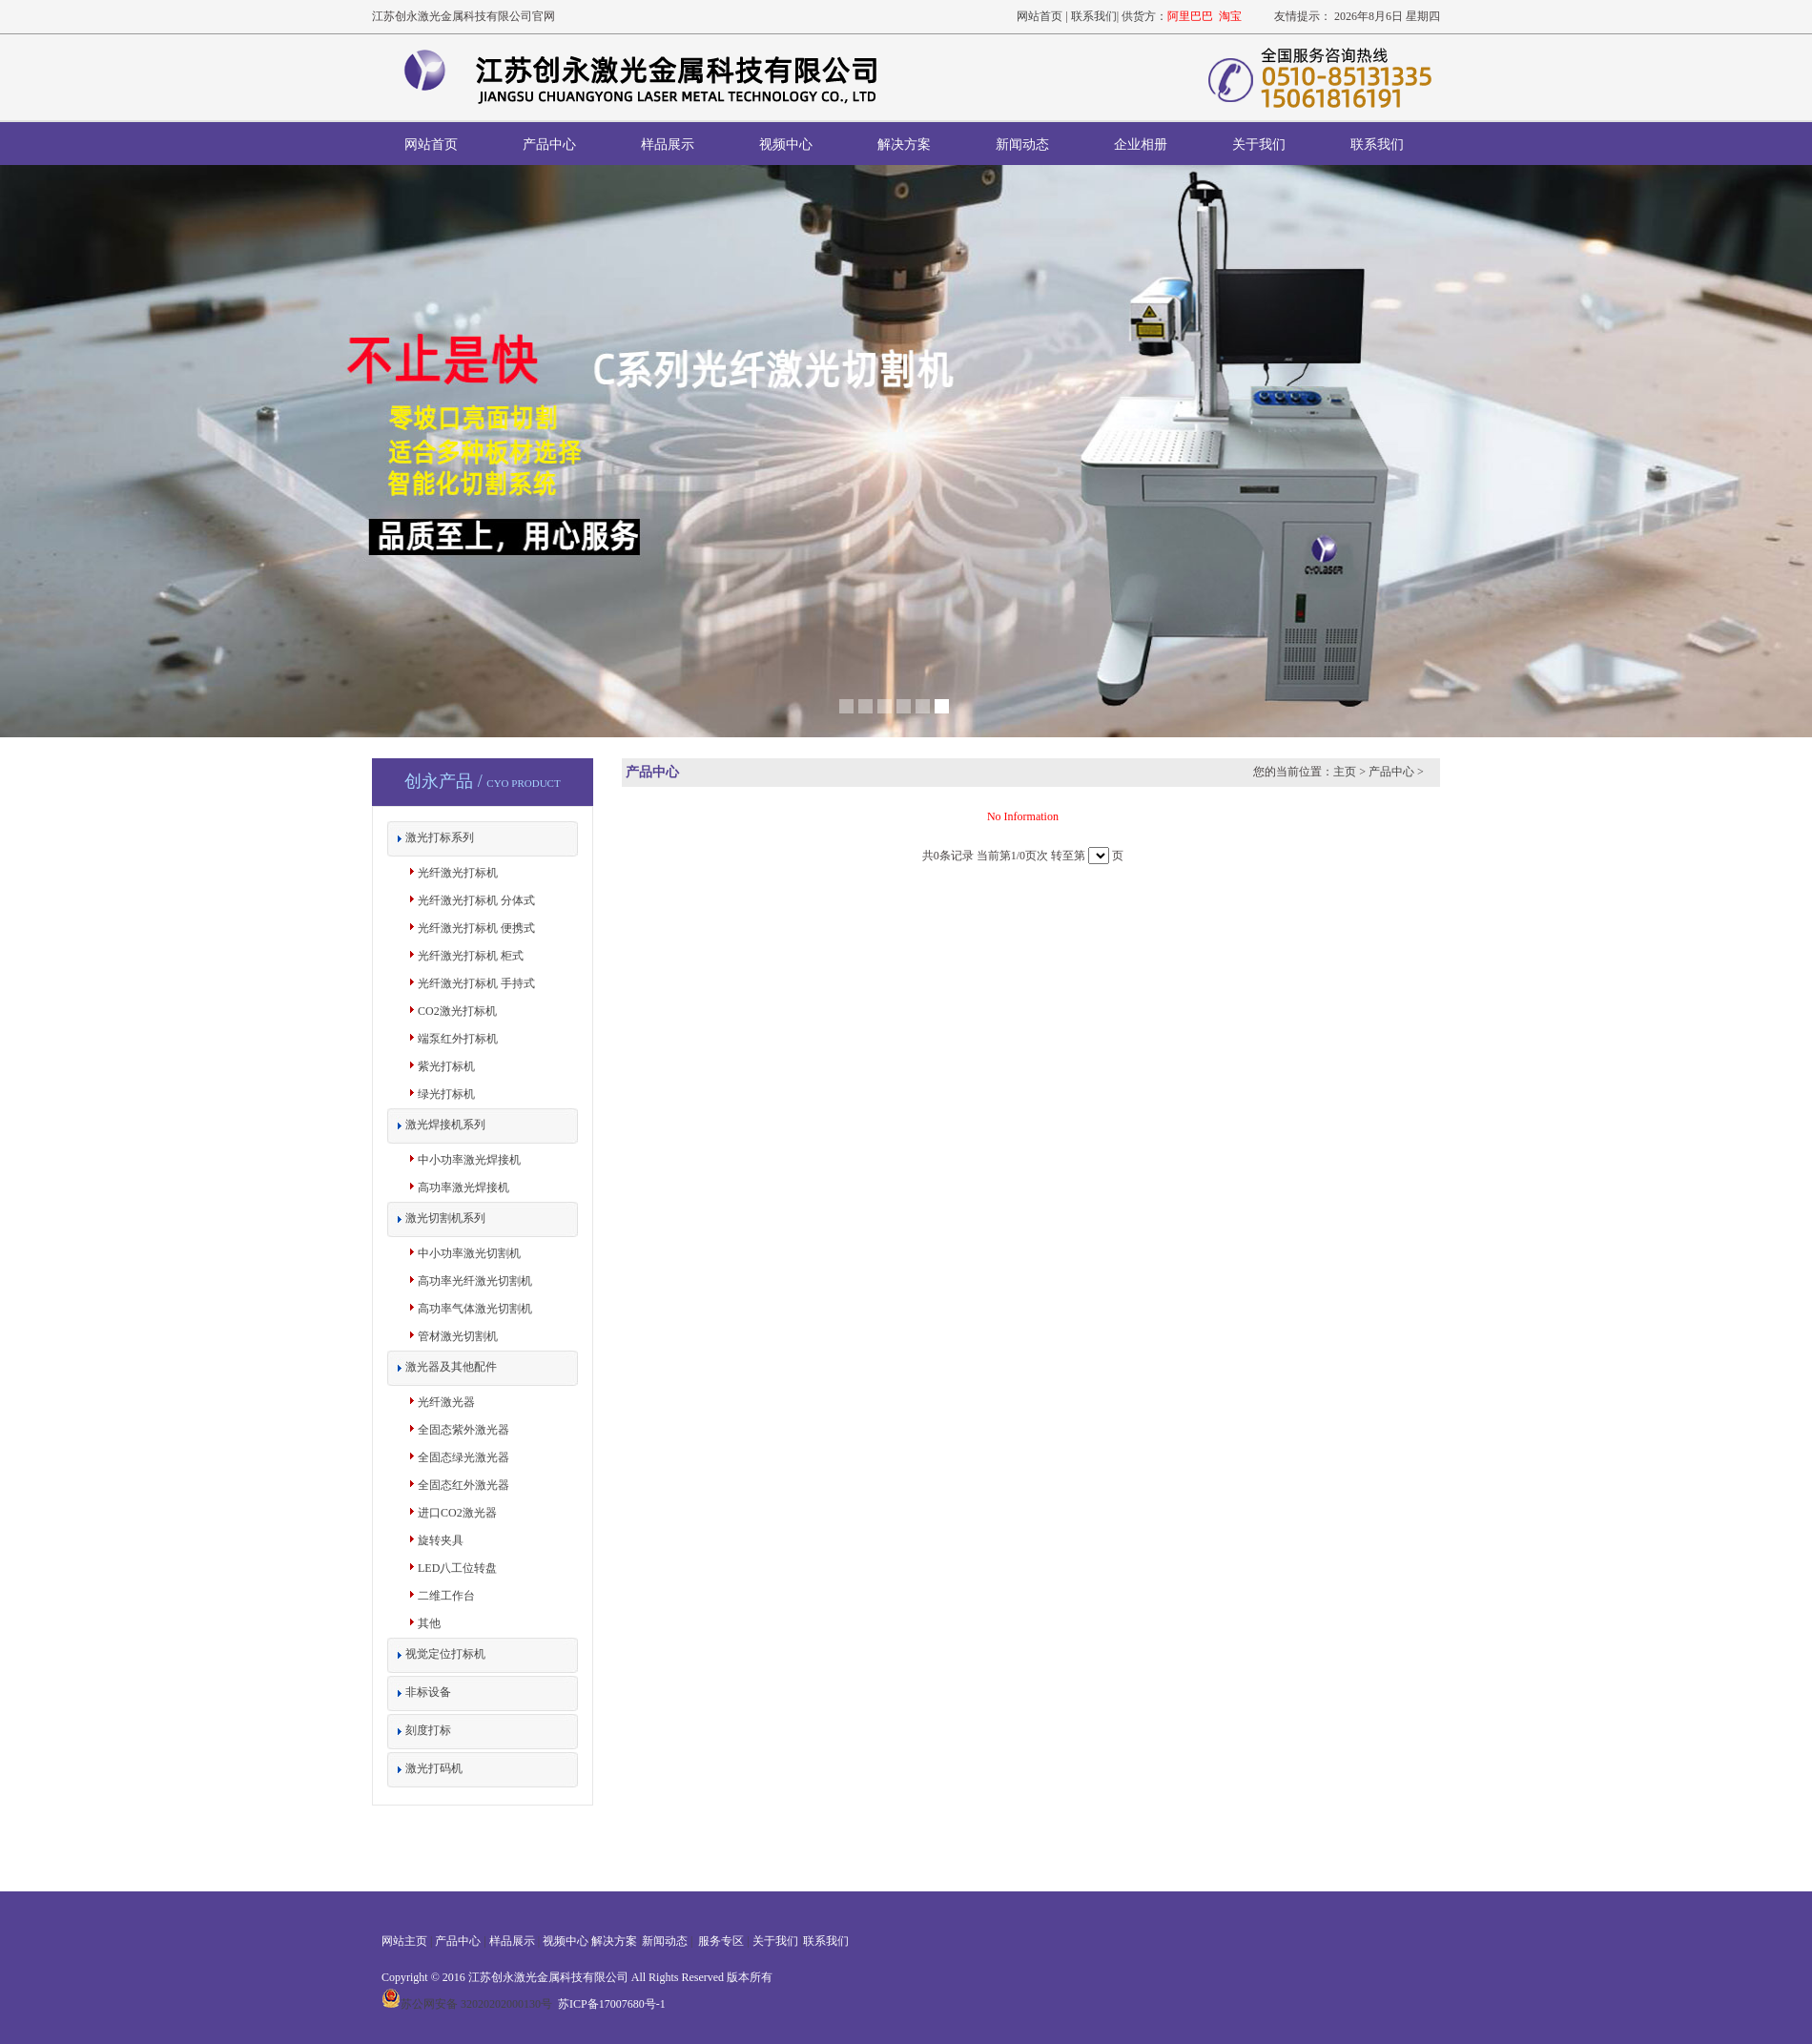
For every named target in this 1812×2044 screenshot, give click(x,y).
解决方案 (614, 1941)
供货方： (1144, 16)
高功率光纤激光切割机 (475, 1281)
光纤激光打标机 (458, 872)
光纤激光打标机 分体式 (476, 900)
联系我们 (826, 1941)
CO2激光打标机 (457, 1011)
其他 (429, 1623)
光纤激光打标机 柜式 (471, 955)
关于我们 (775, 1941)
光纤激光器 (446, 1402)
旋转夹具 (440, 1540)
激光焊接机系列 (445, 1124)
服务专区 (721, 1941)
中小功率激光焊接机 (469, 1160)
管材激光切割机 (458, 1336)
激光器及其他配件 (451, 1366)
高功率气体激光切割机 (475, 1308)
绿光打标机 (446, 1094)
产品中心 (1391, 771)
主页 (1344, 771)
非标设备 (428, 1692)
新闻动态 (665, 1941)
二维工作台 (446, 1595)
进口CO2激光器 (457, 1512)
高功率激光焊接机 (463, 1187)
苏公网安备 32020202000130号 (466, 2004)
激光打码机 (434, 1768)
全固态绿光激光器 (463, 1457)
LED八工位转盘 (457, 1568)
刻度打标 (428, 1730)
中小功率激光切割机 (469, 1253)
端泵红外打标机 (458, 1038)
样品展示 (512, 1941)
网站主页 (404, 1941)
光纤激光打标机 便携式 (476, 928)
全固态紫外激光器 (463, 1429)
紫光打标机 (446, 1066)
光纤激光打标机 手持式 (476, 983)
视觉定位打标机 (445, 1654)
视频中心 (565, 1941)
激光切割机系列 (445, 1218)
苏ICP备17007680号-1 (612, 2004)
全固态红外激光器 (463, 1485)
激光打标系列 (439, 837)
